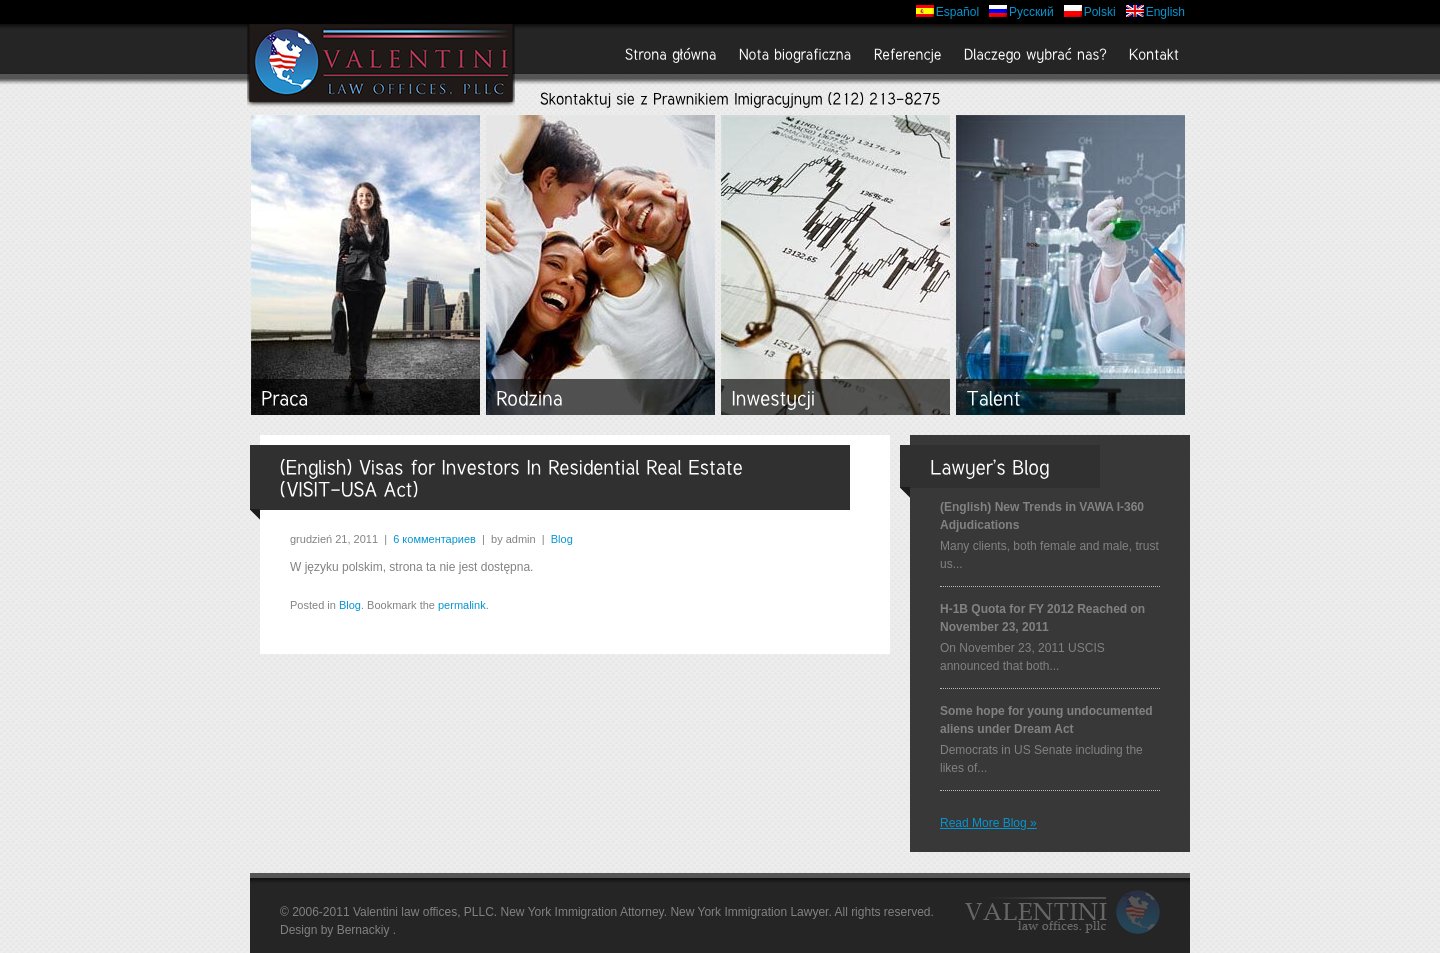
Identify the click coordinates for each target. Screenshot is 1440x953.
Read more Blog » (988, 823)
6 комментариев (434, 539)
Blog (562, 539)
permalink (462, 605)
